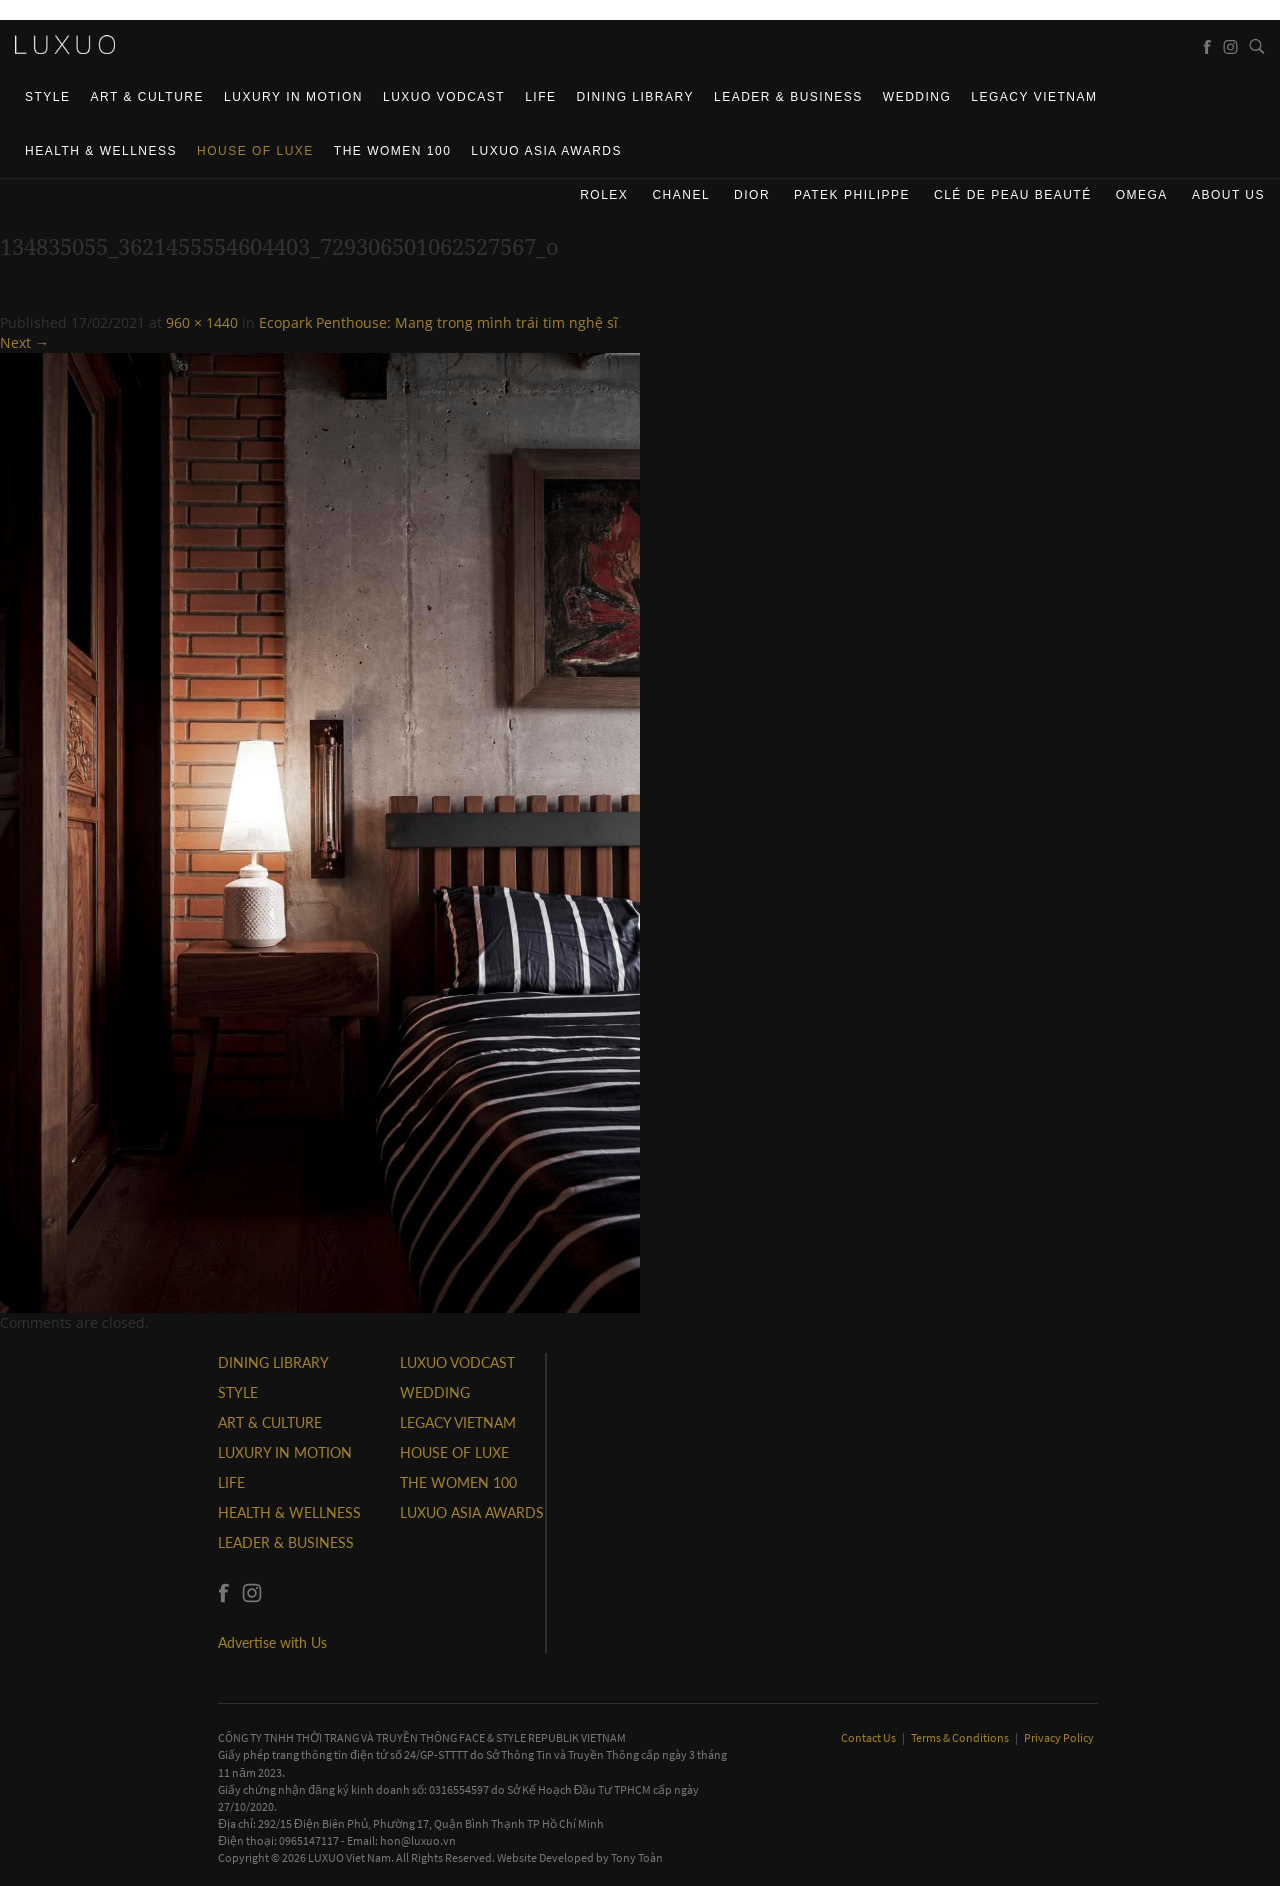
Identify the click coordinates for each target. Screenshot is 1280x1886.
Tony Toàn (637, 1857)
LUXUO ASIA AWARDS (546, 151)
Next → (24, 342)
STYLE (48, 97)
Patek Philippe (852, 195)
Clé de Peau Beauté (1013, 195)
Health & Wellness (101, 151)
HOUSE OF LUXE (255, 151)
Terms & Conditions (961, 1737)
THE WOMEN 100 (393, 151)
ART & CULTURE (148, 97)
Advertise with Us (272, 1642)
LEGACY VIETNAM (1034, 97)
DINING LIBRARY (635, 97)
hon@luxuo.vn (418, 1840)
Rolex (604, 195)
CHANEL (681, 195)
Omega (1142, 195)
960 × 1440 (202, 322)
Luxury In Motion (293, 97)
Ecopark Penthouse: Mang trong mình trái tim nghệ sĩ (438, 322)
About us (1228, 195)
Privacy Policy (1059, 1737)
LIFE (540, 97)
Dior (752, 195)
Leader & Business (788, 97)
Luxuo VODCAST (444, 97)
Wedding (917, 97)
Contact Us (869, 1737)
